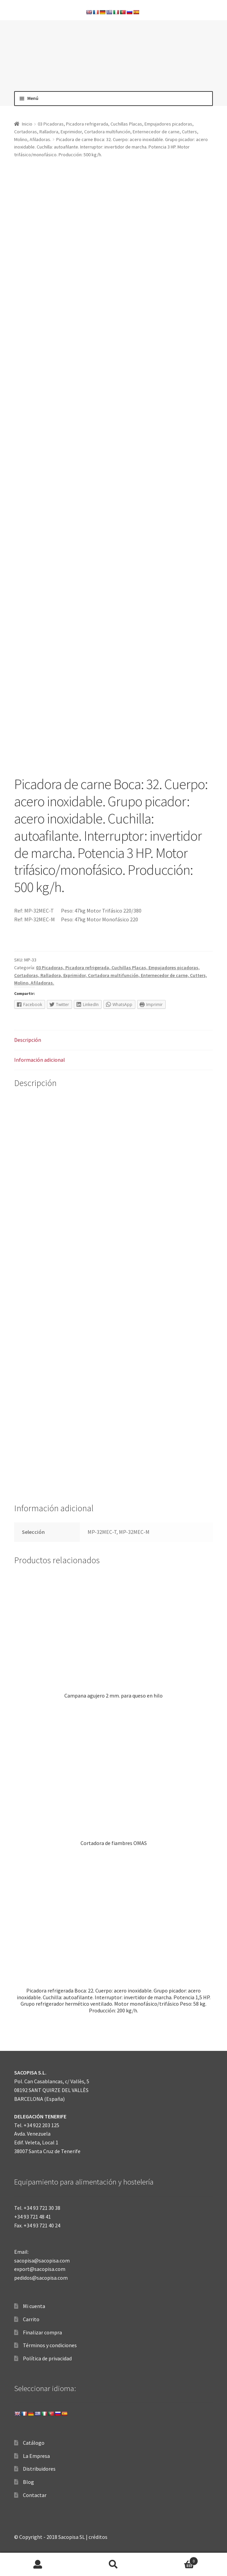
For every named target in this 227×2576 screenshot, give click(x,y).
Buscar (114, 2564)
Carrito (31, 2319)
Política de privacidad (47, 2358)
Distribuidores (39, 2468)
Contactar (34, 2495)
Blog (28, 2481)
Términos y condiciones (50, 2345)
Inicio (27, 124)
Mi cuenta (34, 2306)
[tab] (113, 1040)
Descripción (27, 1039)
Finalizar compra (42, 2332)
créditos (98, 2536)
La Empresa (36, 2455)
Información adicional (39, 1059)
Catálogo (33, 2442)
